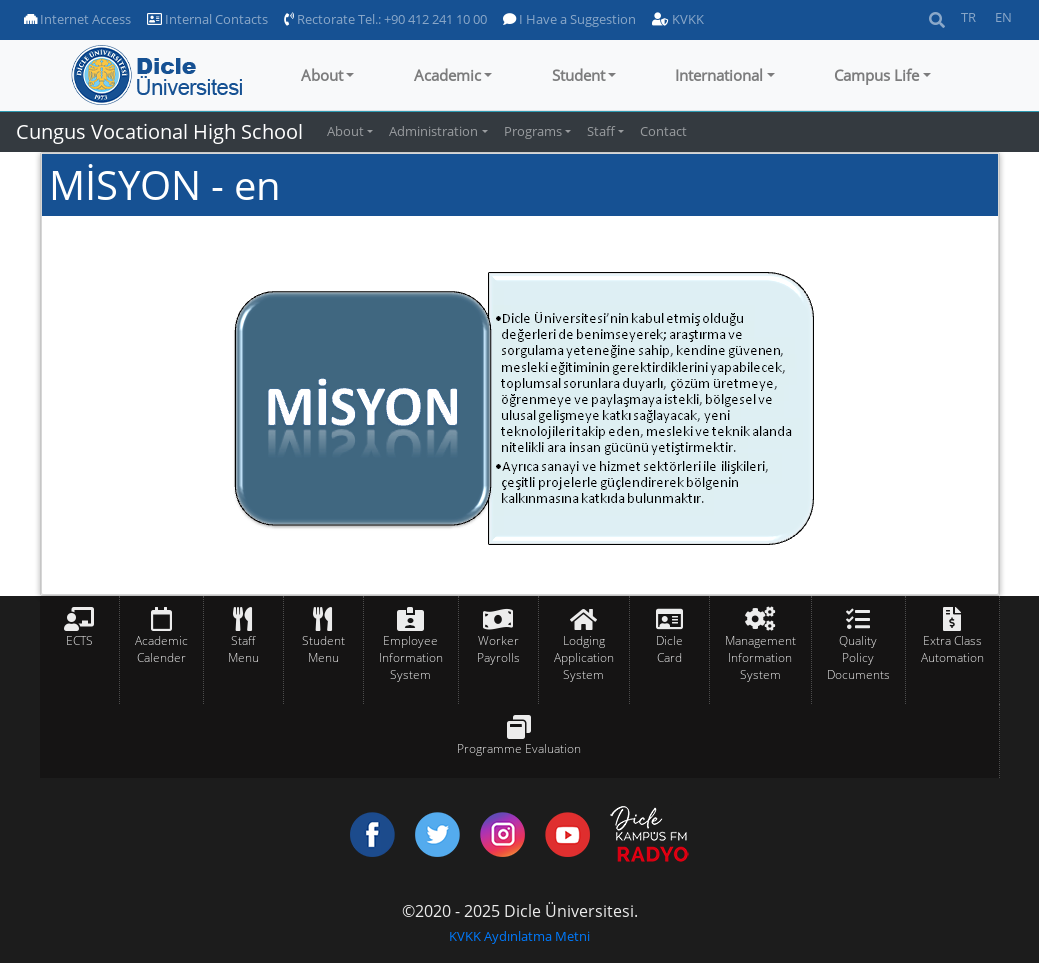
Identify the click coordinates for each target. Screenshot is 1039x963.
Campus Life (876, 75)
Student (578, 75)
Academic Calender (161, 649)
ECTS (79, 640)
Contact (663, 131)
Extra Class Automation (952, 649)
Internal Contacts (207, 19)
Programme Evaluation (519, 748)
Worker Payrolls (498, 649)
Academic (447, 75)
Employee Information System (411, 657)
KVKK (678, 19)
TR (968, 17)
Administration (433, 131)
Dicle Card (669, 649)
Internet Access (77, 19)
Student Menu (323, 649)
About (322, 75)
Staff (601, 131)
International (719, 75)
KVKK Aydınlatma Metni (519, 936)
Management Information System (760, 657)
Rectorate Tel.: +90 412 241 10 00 (385, 19)
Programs (533, 131)
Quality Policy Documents (858, 657)
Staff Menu (243, 649)
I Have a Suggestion (569, 19)
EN (1003, 17)
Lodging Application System (584, 657)
